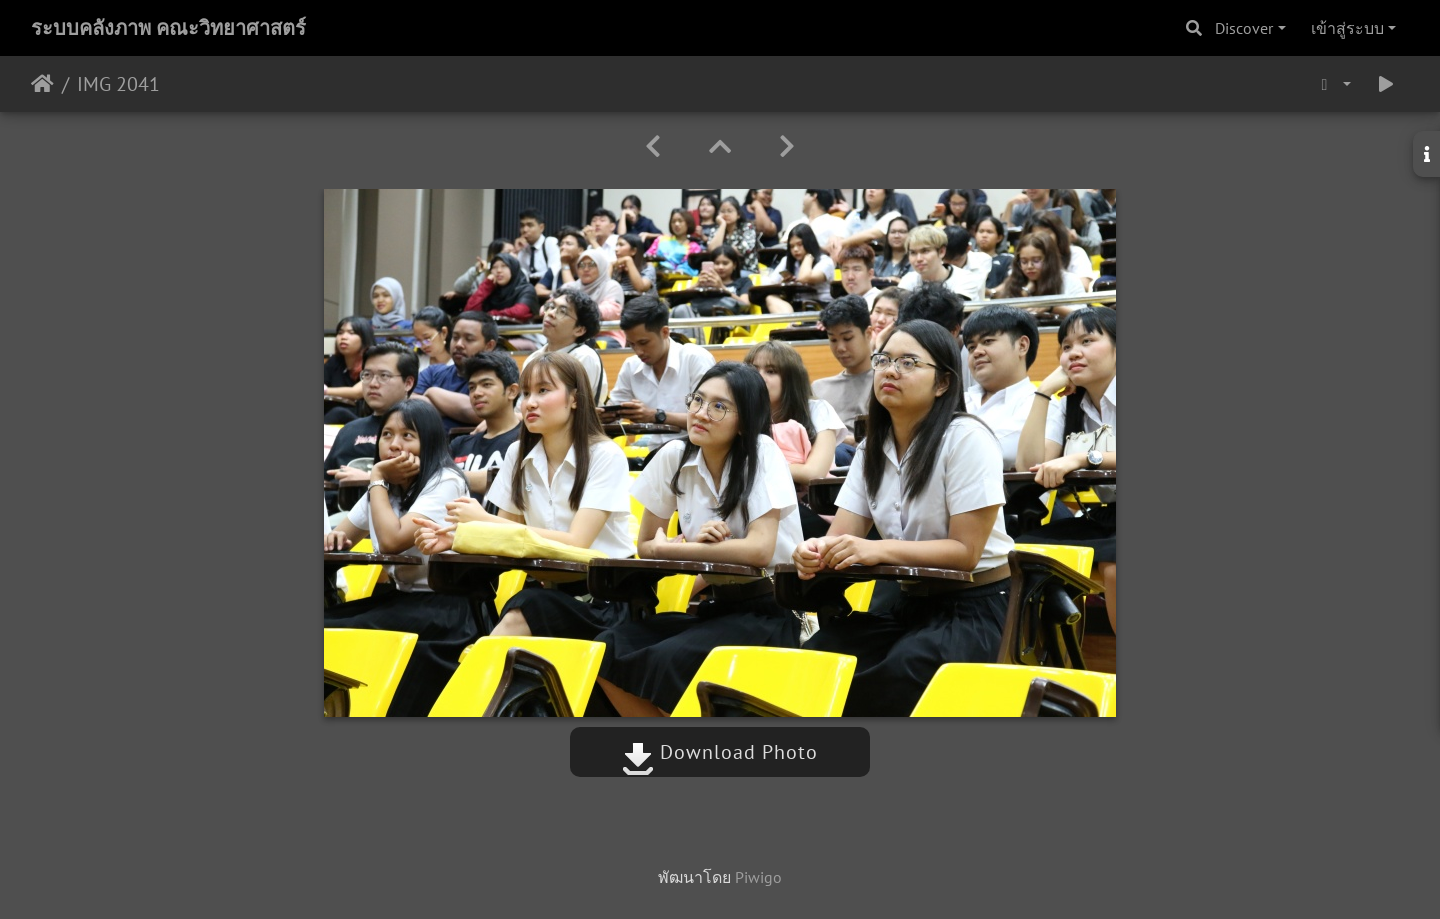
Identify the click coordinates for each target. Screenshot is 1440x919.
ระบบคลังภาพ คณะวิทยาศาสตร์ (168, 28)
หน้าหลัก (42, 84)
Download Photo (720, 752)
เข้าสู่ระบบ (1347, 28)
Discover (1244, 28)
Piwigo (758, 877)
